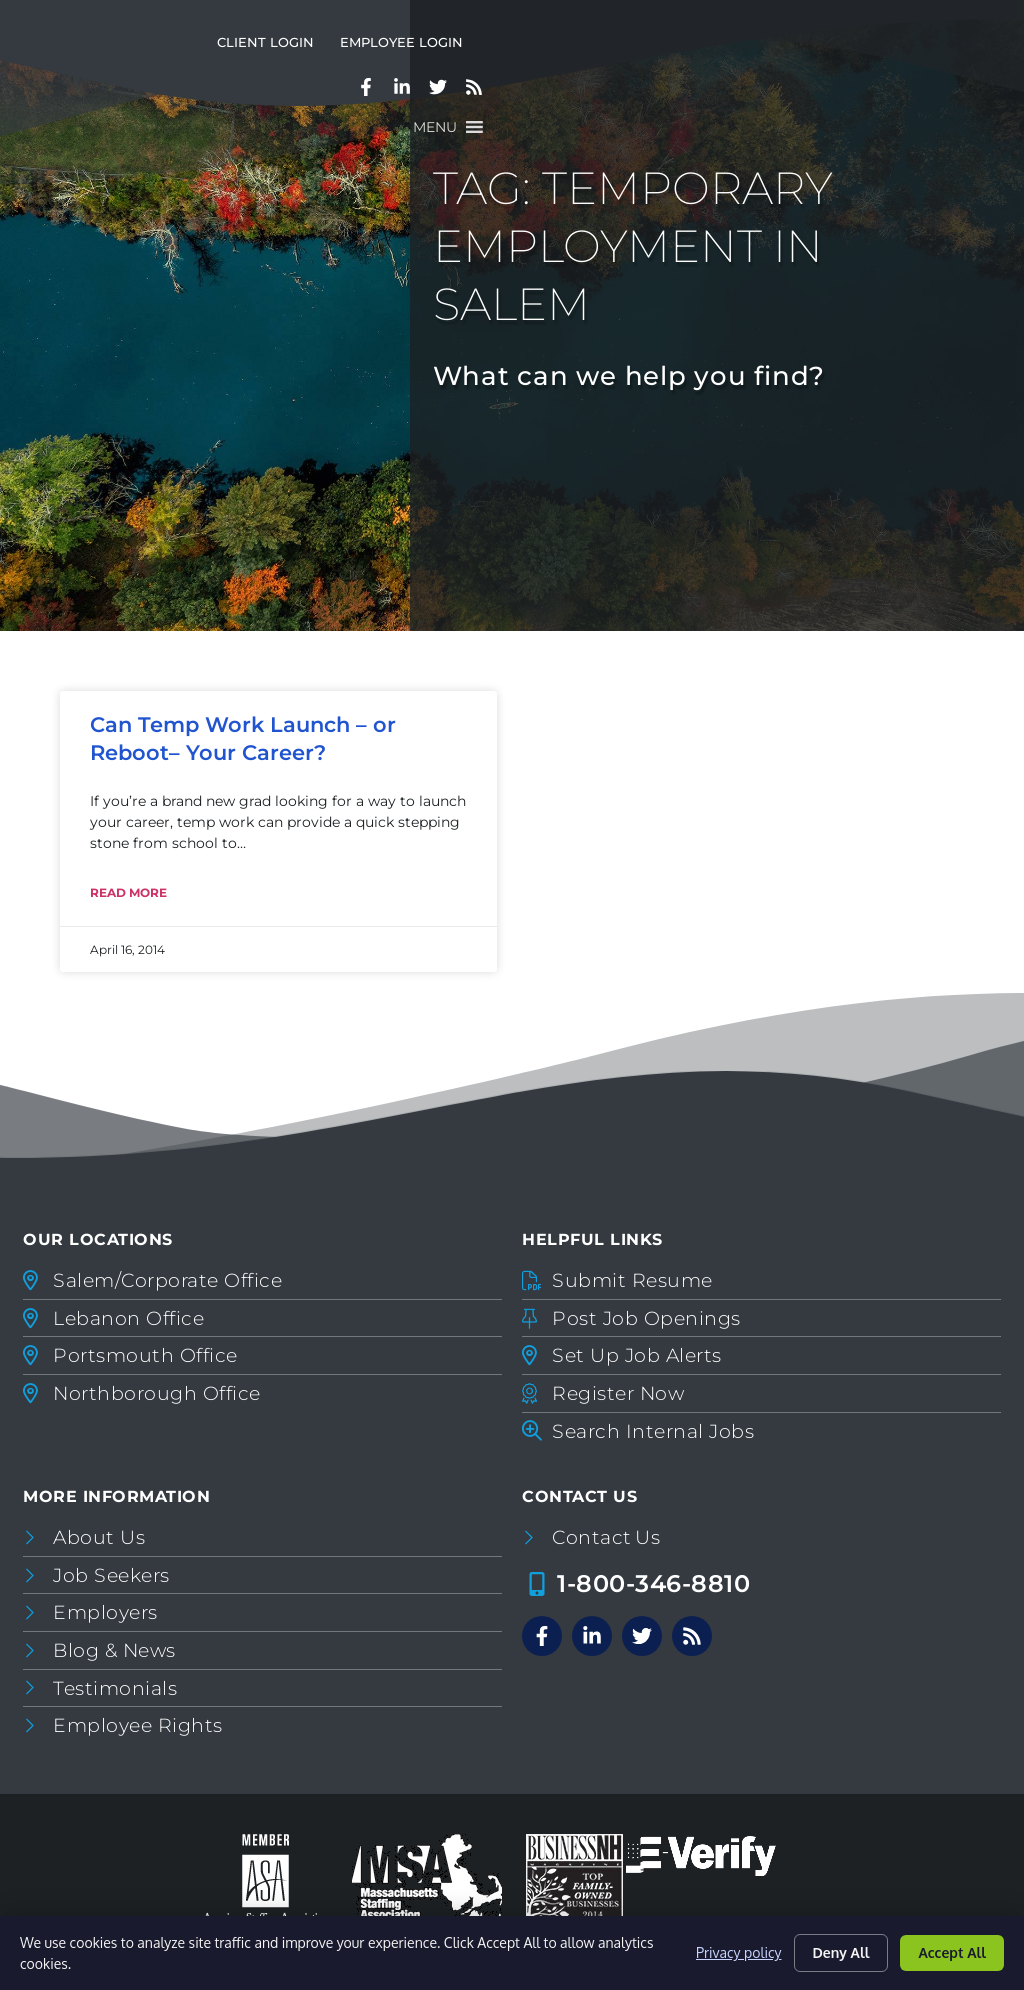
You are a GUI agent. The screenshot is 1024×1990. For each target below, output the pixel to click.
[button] (947, 103)
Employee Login (776, 58)
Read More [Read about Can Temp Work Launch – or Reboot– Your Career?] (128, 892)
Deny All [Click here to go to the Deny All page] (841, 1952)
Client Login (640, 58)
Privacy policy (738, 1952)
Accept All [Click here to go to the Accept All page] (952, 1952)
